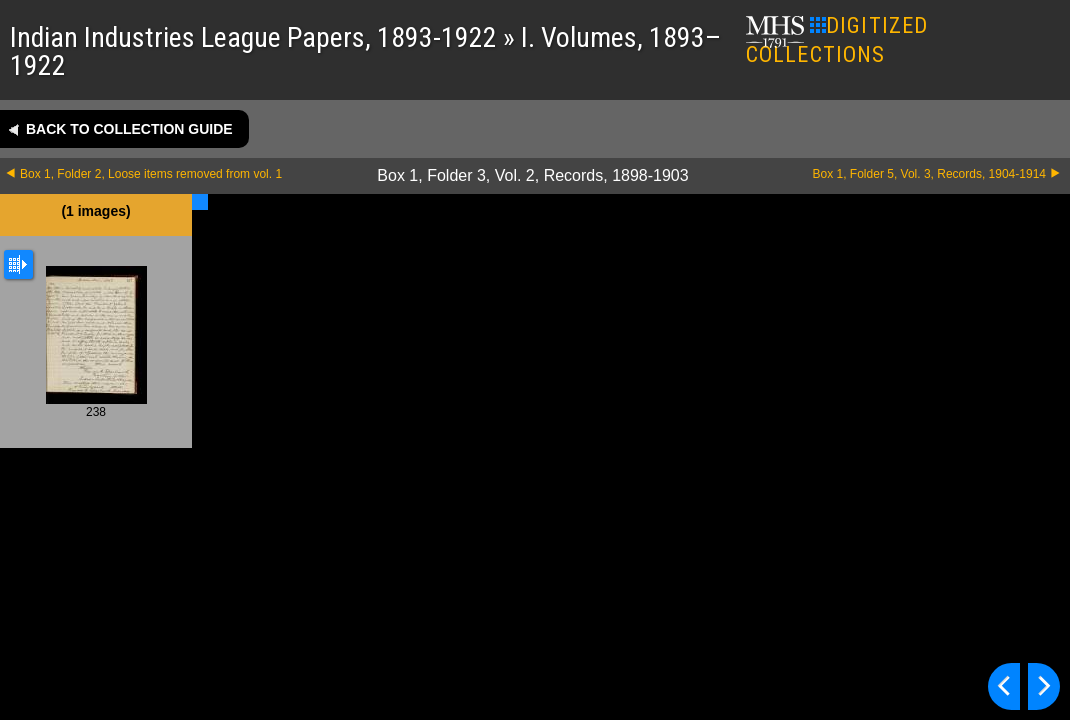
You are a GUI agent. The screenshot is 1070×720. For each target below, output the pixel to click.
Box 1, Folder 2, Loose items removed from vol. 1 (151, 174)
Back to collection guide (129, 129)
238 (96, 342)
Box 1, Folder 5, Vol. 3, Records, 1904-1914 (929, 174)
